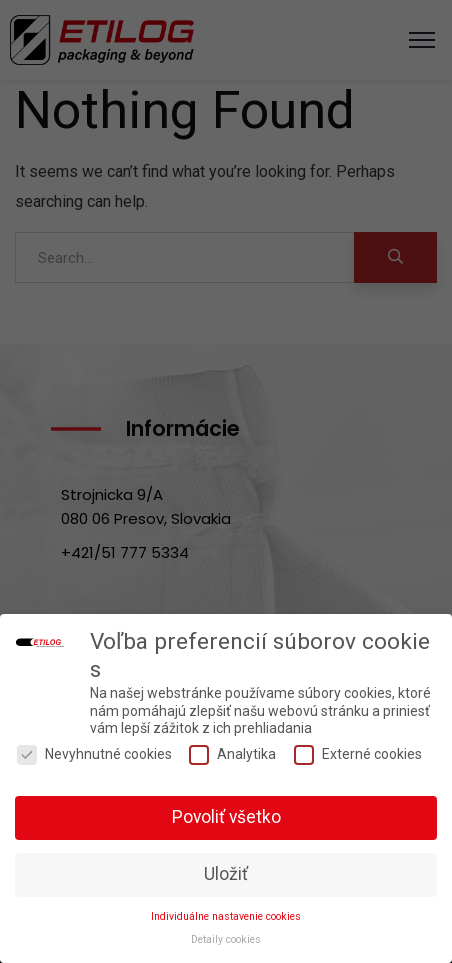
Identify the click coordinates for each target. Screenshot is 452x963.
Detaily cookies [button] (226, 939)
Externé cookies (358, 754)
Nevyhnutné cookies (94, 754)
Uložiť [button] (226, 874)
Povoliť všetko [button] (226, 817)
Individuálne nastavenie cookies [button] (226, 916)
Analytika (232, 754)
